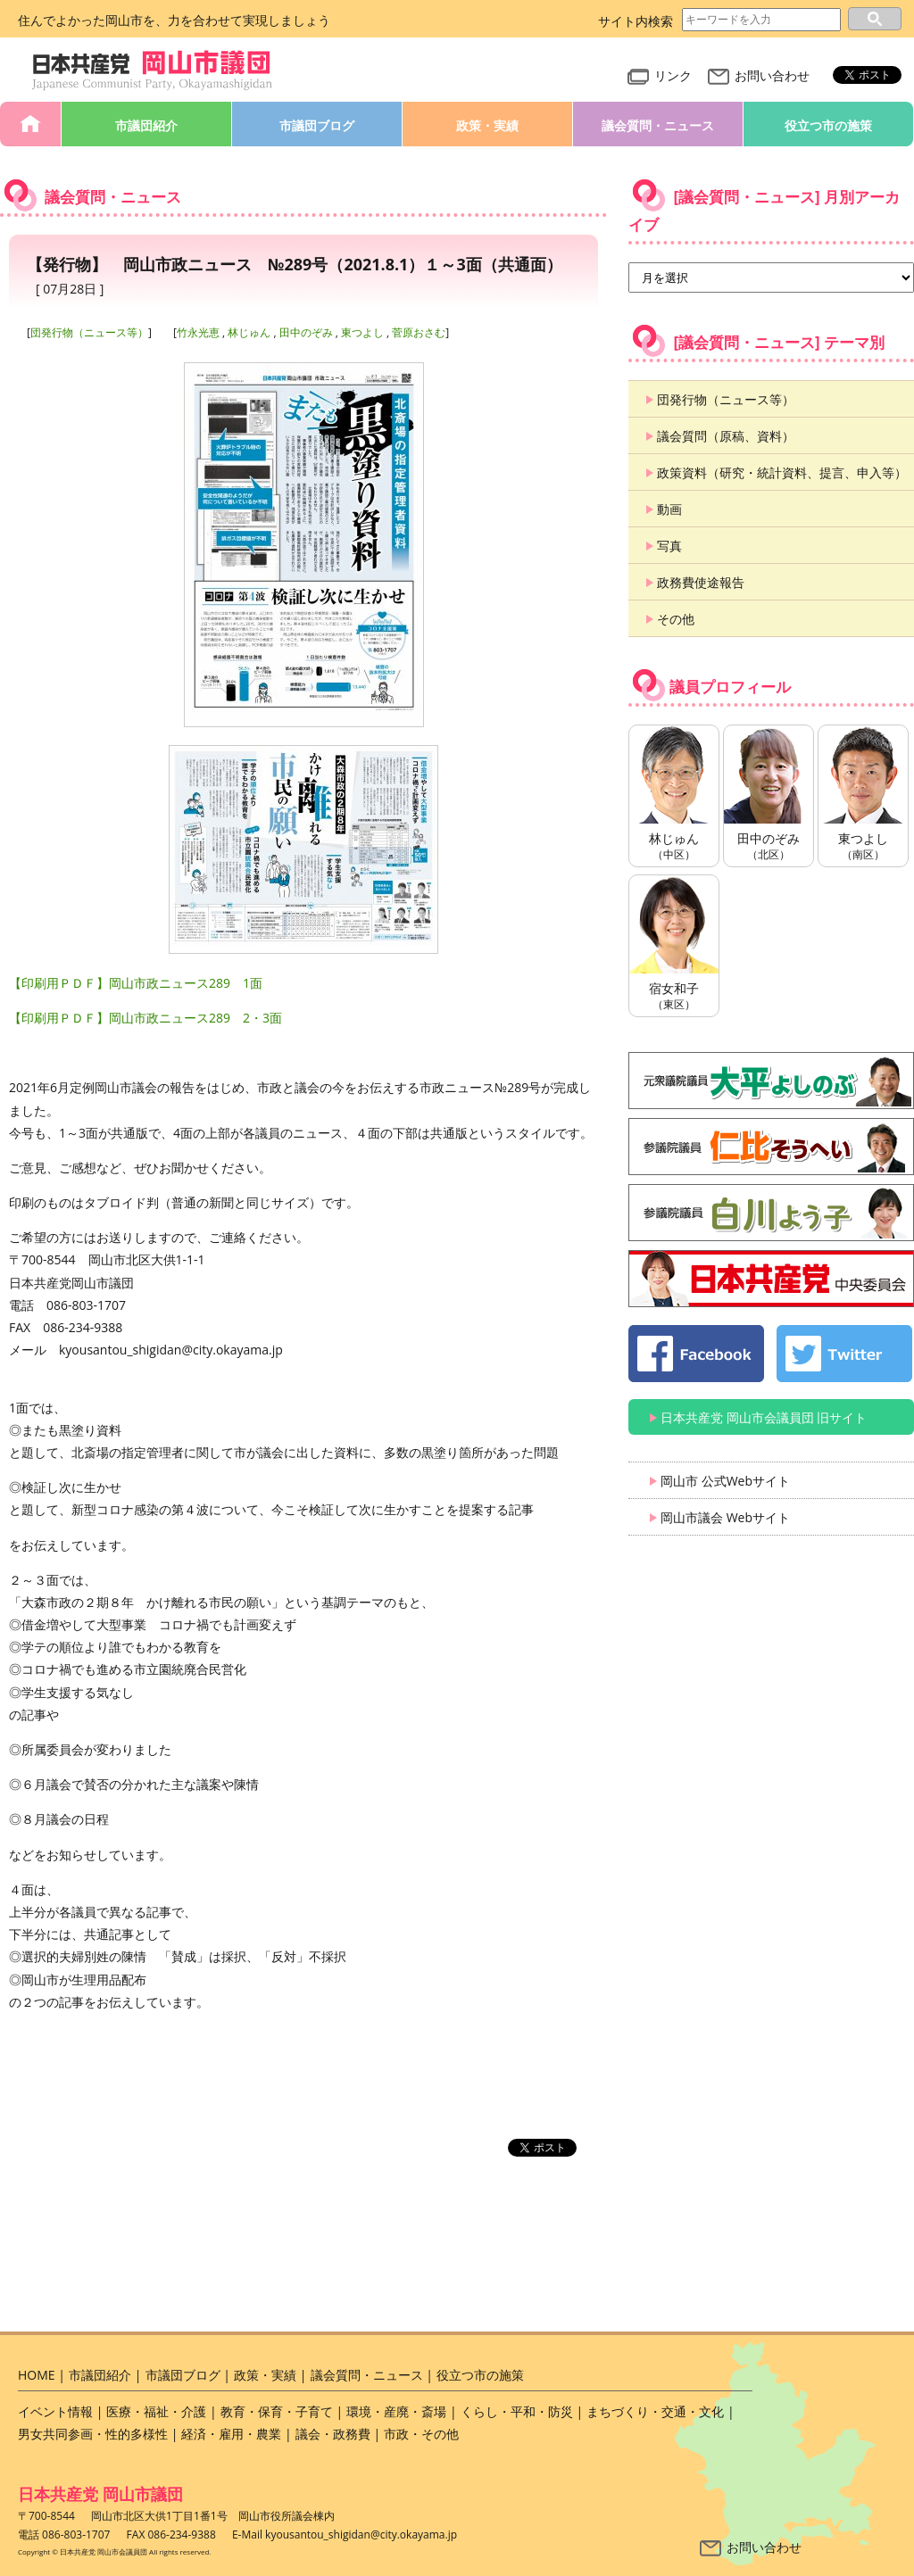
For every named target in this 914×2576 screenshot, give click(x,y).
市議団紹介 (146, 125)
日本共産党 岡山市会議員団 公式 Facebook (696, 1353)
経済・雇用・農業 (231, 2433)
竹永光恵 (198, 332)
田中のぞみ (306, 332)
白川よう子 (771, 1212)
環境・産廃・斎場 (396, 2411)
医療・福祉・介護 (156, 2411)
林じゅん (249, 332)
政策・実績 (487, 125)
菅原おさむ (418, 332)
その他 (675, 618)
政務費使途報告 (700, 582)
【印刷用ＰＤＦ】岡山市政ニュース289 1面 (135, 982)
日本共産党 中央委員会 (771, 1278)
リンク (659, 75)
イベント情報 (55, 2411)
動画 (669, 509)
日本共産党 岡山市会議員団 (152, 71)
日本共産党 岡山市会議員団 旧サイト (764, 1417)
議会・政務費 (332, 2433)
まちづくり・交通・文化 (655, 2411)
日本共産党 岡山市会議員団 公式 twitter (844, 1353)
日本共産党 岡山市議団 (100, 2494)
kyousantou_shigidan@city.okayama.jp (361, 2534)
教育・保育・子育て (276, 2411)
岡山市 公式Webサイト (725, 1480)
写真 (669, 545)
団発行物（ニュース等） (89, 332)
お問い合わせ (759, 75)
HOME (30, 124)
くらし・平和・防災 (517, 2411)
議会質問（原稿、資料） (725, 435)
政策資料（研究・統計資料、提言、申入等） (782, 472)
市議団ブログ (316, 125)
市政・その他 (421, 2433)
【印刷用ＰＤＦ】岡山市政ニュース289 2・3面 (145, 1017)
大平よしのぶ (771, 1080)
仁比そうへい (771, 1146)
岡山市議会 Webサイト (725, 1517)
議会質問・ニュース (658, 125)
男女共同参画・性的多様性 (93, 2433)
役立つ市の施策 (828, 125)
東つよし (362, 332)
